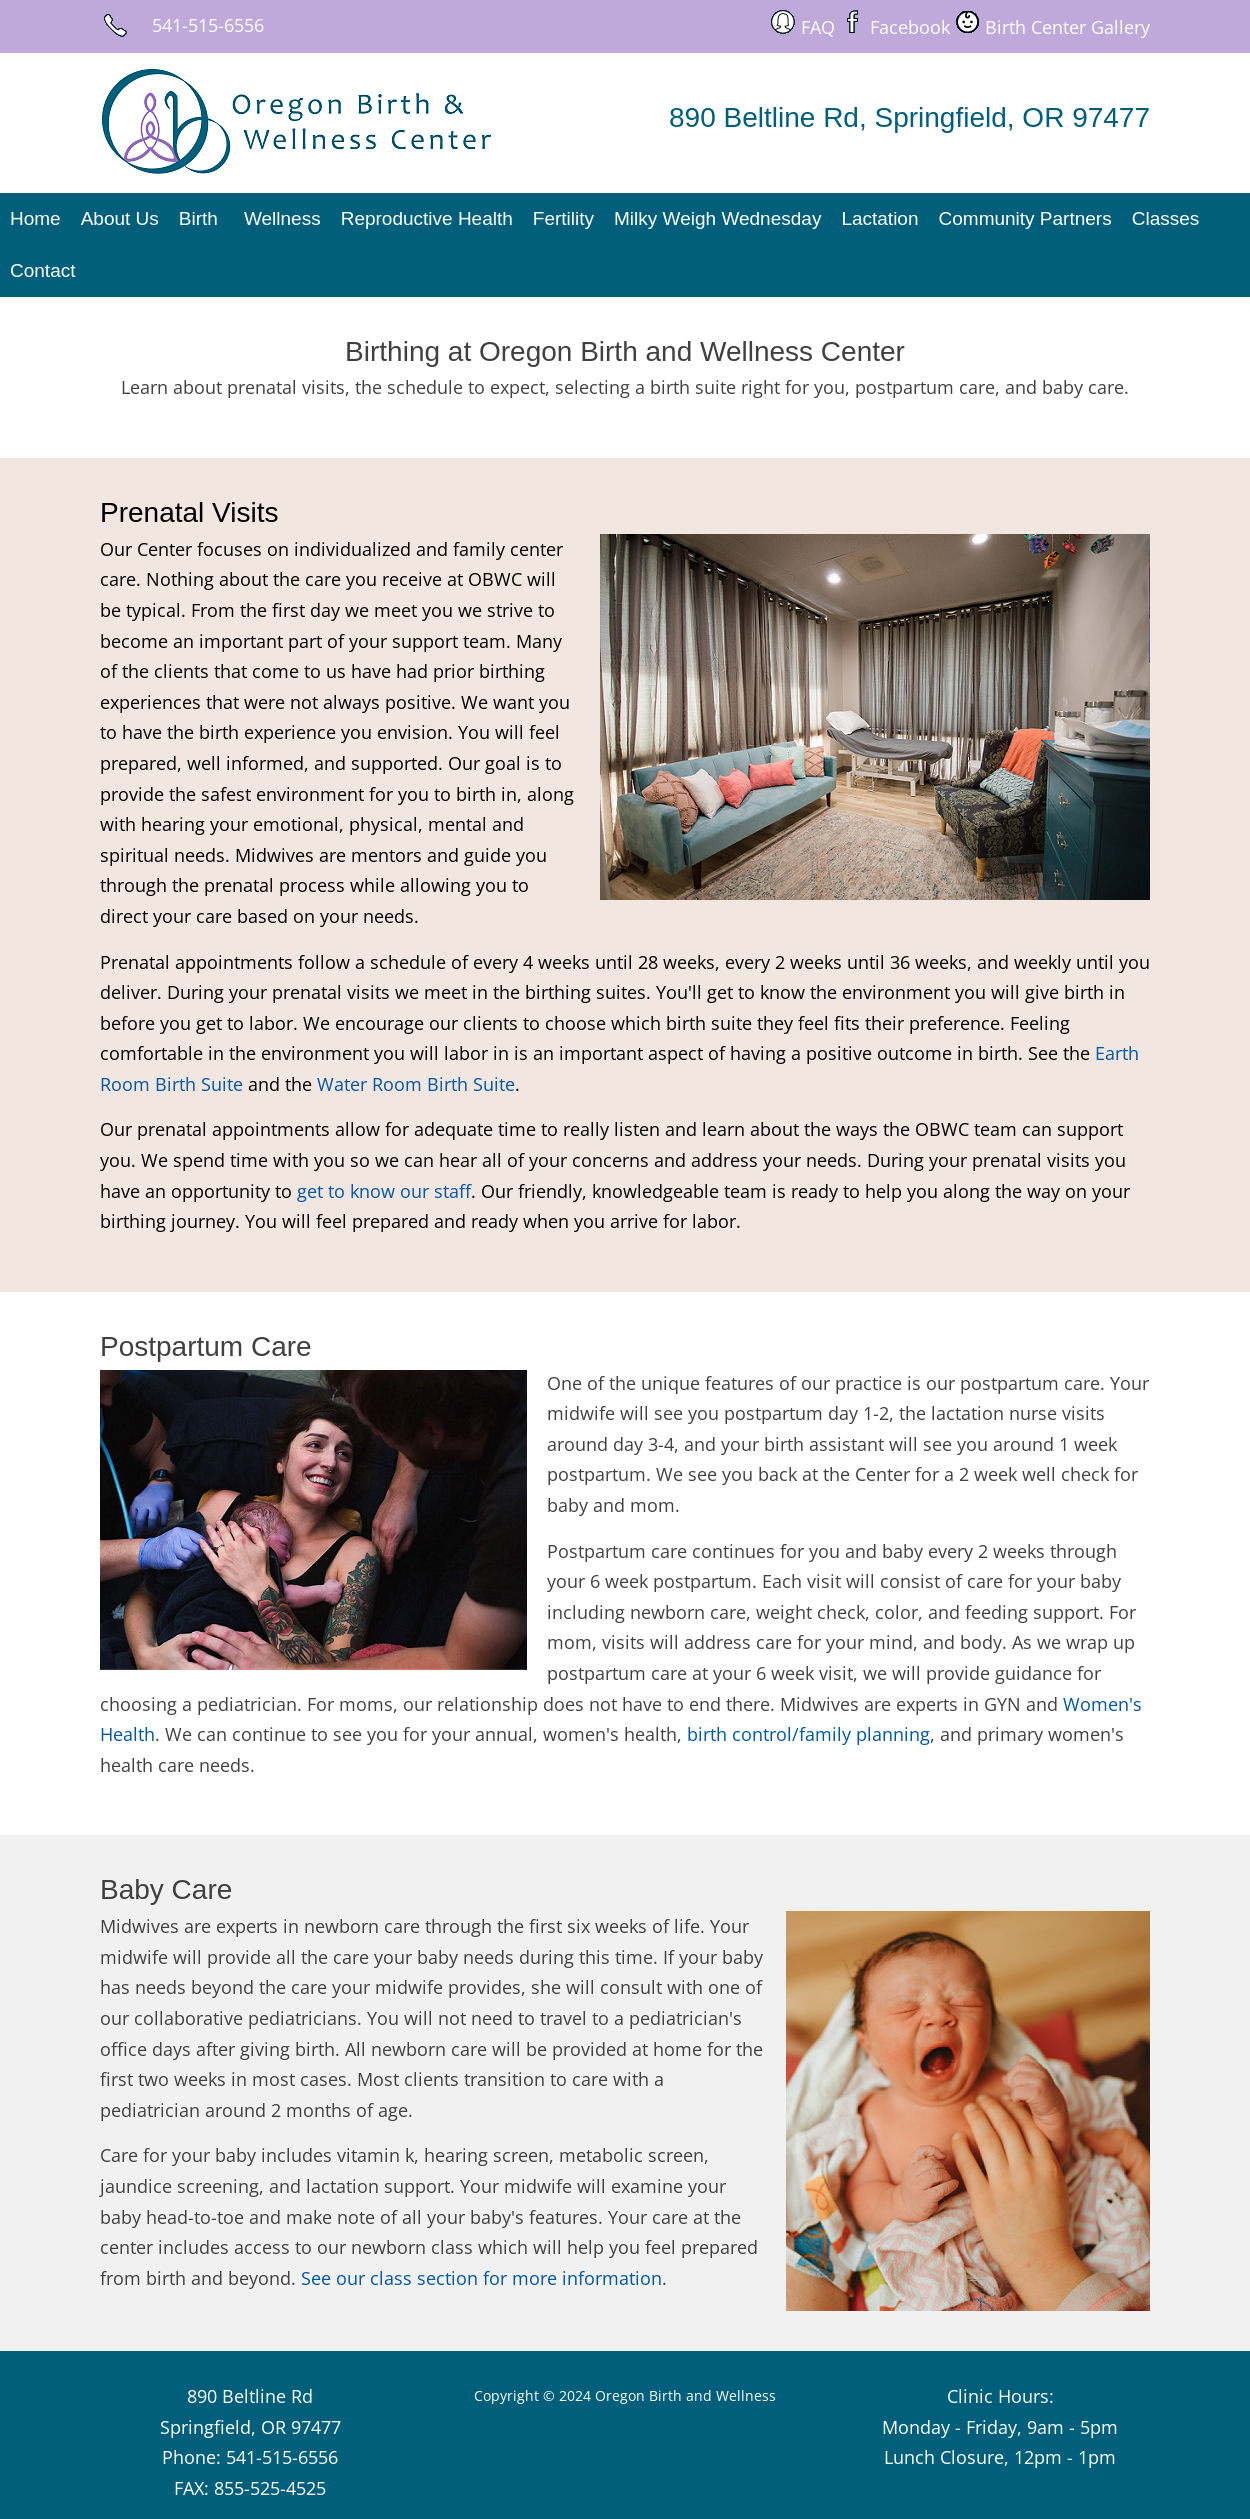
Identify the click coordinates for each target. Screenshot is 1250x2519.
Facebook (910, 27)
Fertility (563, 218)
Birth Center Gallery (1067, 27)
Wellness (282, 218)
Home (35, 218)
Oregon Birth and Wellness (685, 2395)
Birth (198, 218)
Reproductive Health (427, 218)
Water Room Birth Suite (416, 1084)
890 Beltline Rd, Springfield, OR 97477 (909, 117)
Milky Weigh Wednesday (717, 218)
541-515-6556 (208, 25)
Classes (1166, 218)
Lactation (879, 218)
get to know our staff (384, 1191)
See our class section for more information (481, 2278)
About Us (120, 218)
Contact (42, 270)
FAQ (818, 27)
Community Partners (1025, 218)
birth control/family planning (808, 1734)
